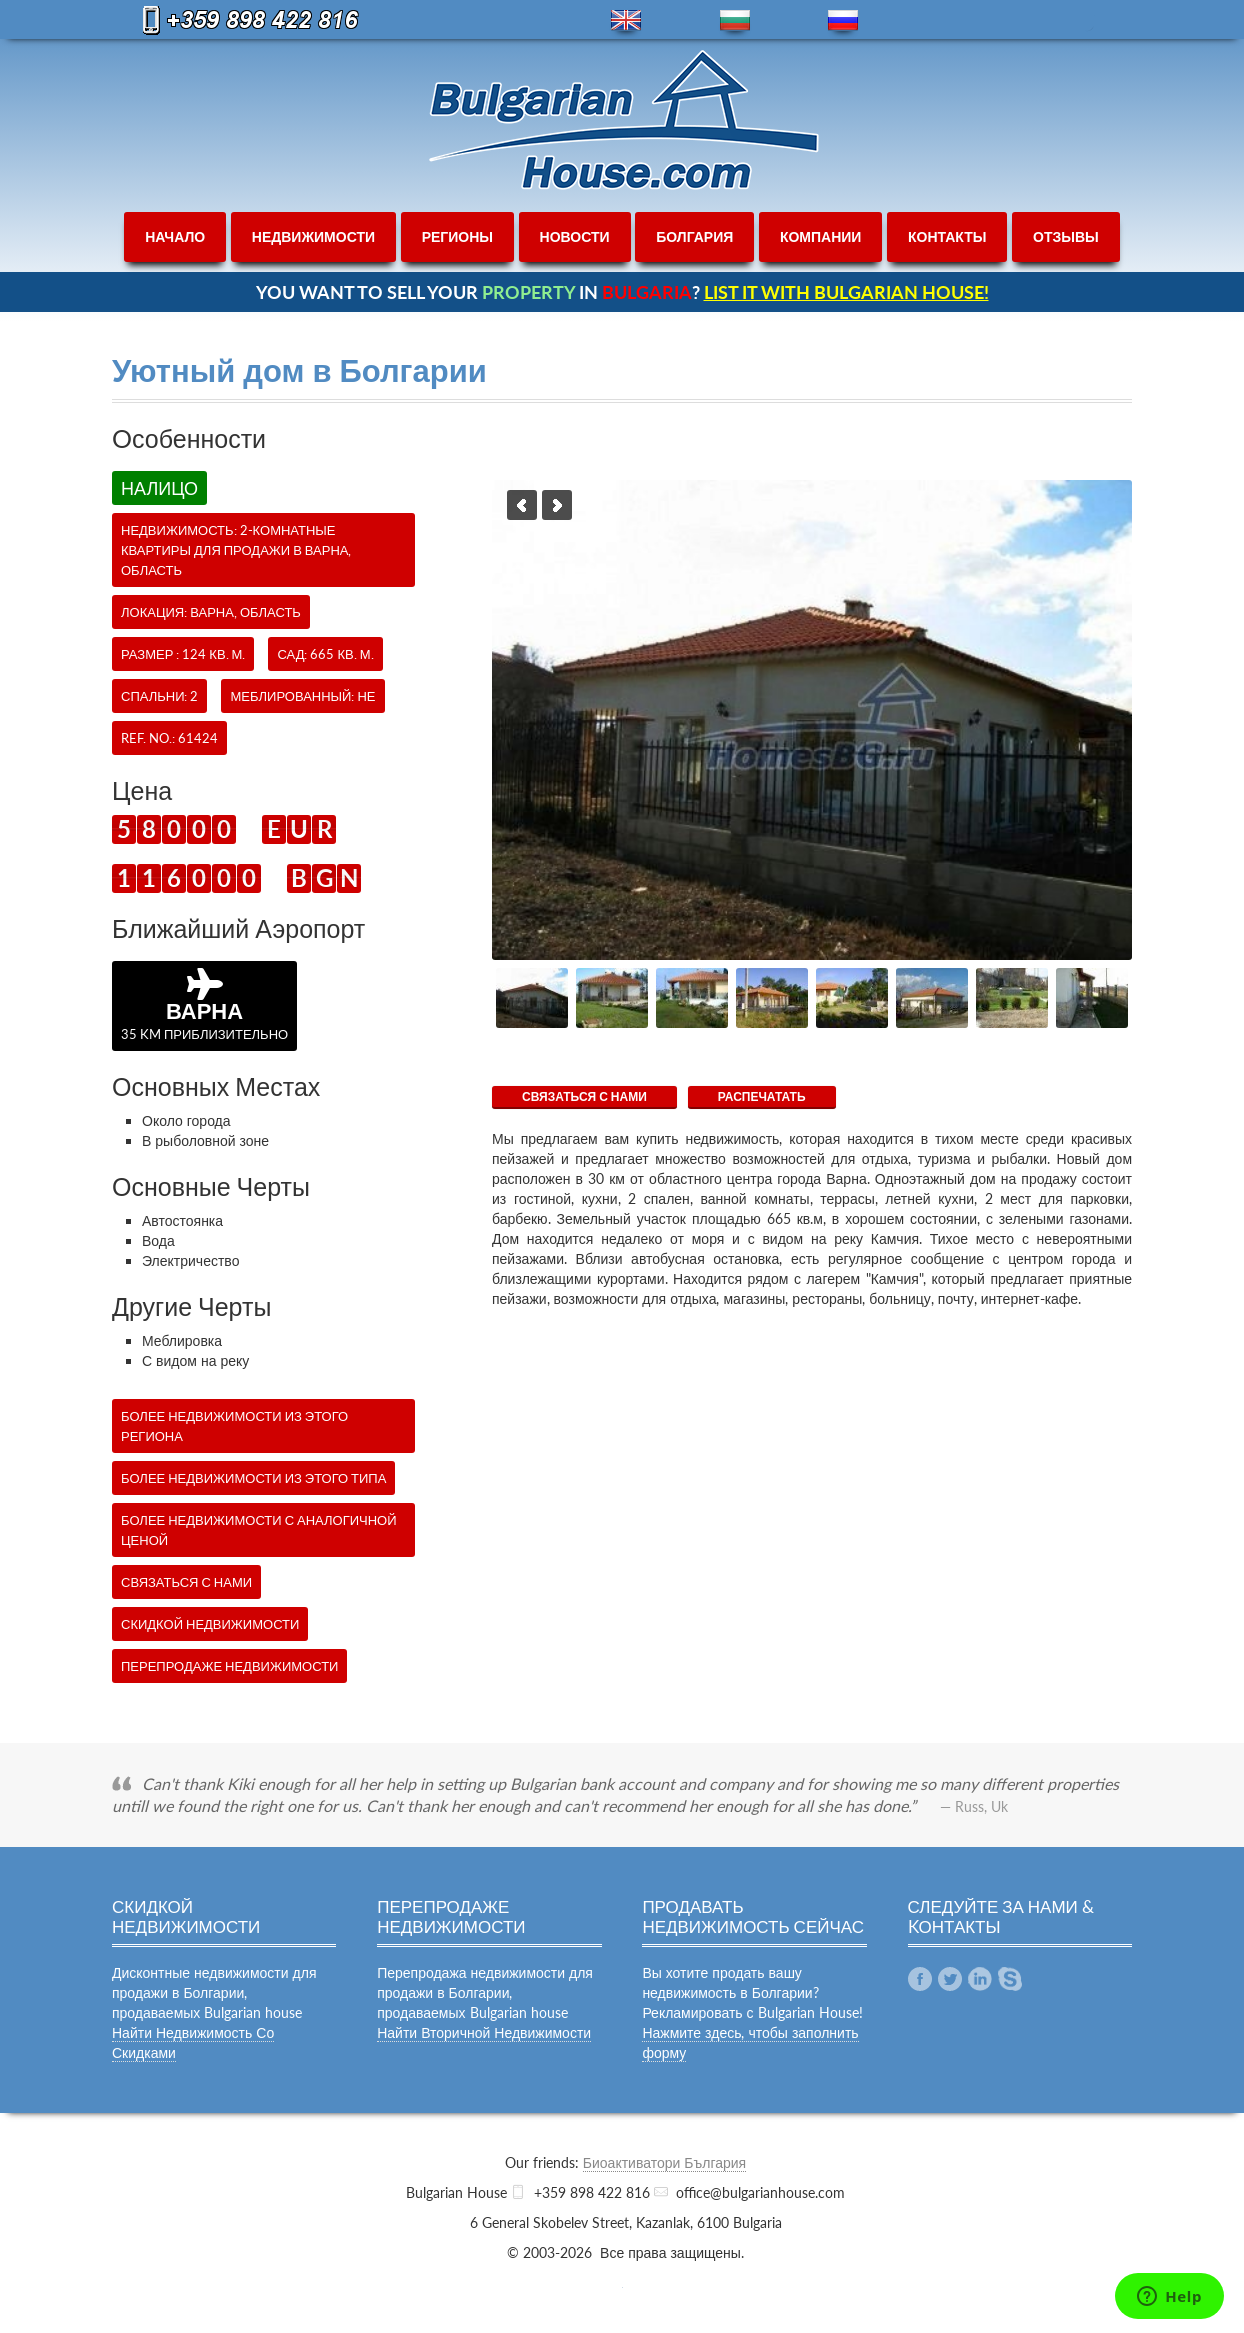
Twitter (950, 1979)
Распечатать (762, 1096)
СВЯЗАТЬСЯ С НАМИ (584, 1096)
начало (175, 236)
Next (557, 505)
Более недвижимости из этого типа (253, 1478)
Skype (1010, 1979)
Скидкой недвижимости (210, 1624)
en (626, 20)
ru (843, 20)
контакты (947, 236)
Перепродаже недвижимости (229, 1666)
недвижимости (313, 236)
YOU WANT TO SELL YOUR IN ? (622, 292)
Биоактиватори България (664, 2162)
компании (821, 236)
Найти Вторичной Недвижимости (484, 2032)
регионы (457, 236)
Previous (522, 505)
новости (575, 236)
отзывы (1066, 236)
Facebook (920, 1979)
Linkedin (980, 1979)
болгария (694, 236)
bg (735, 20)
